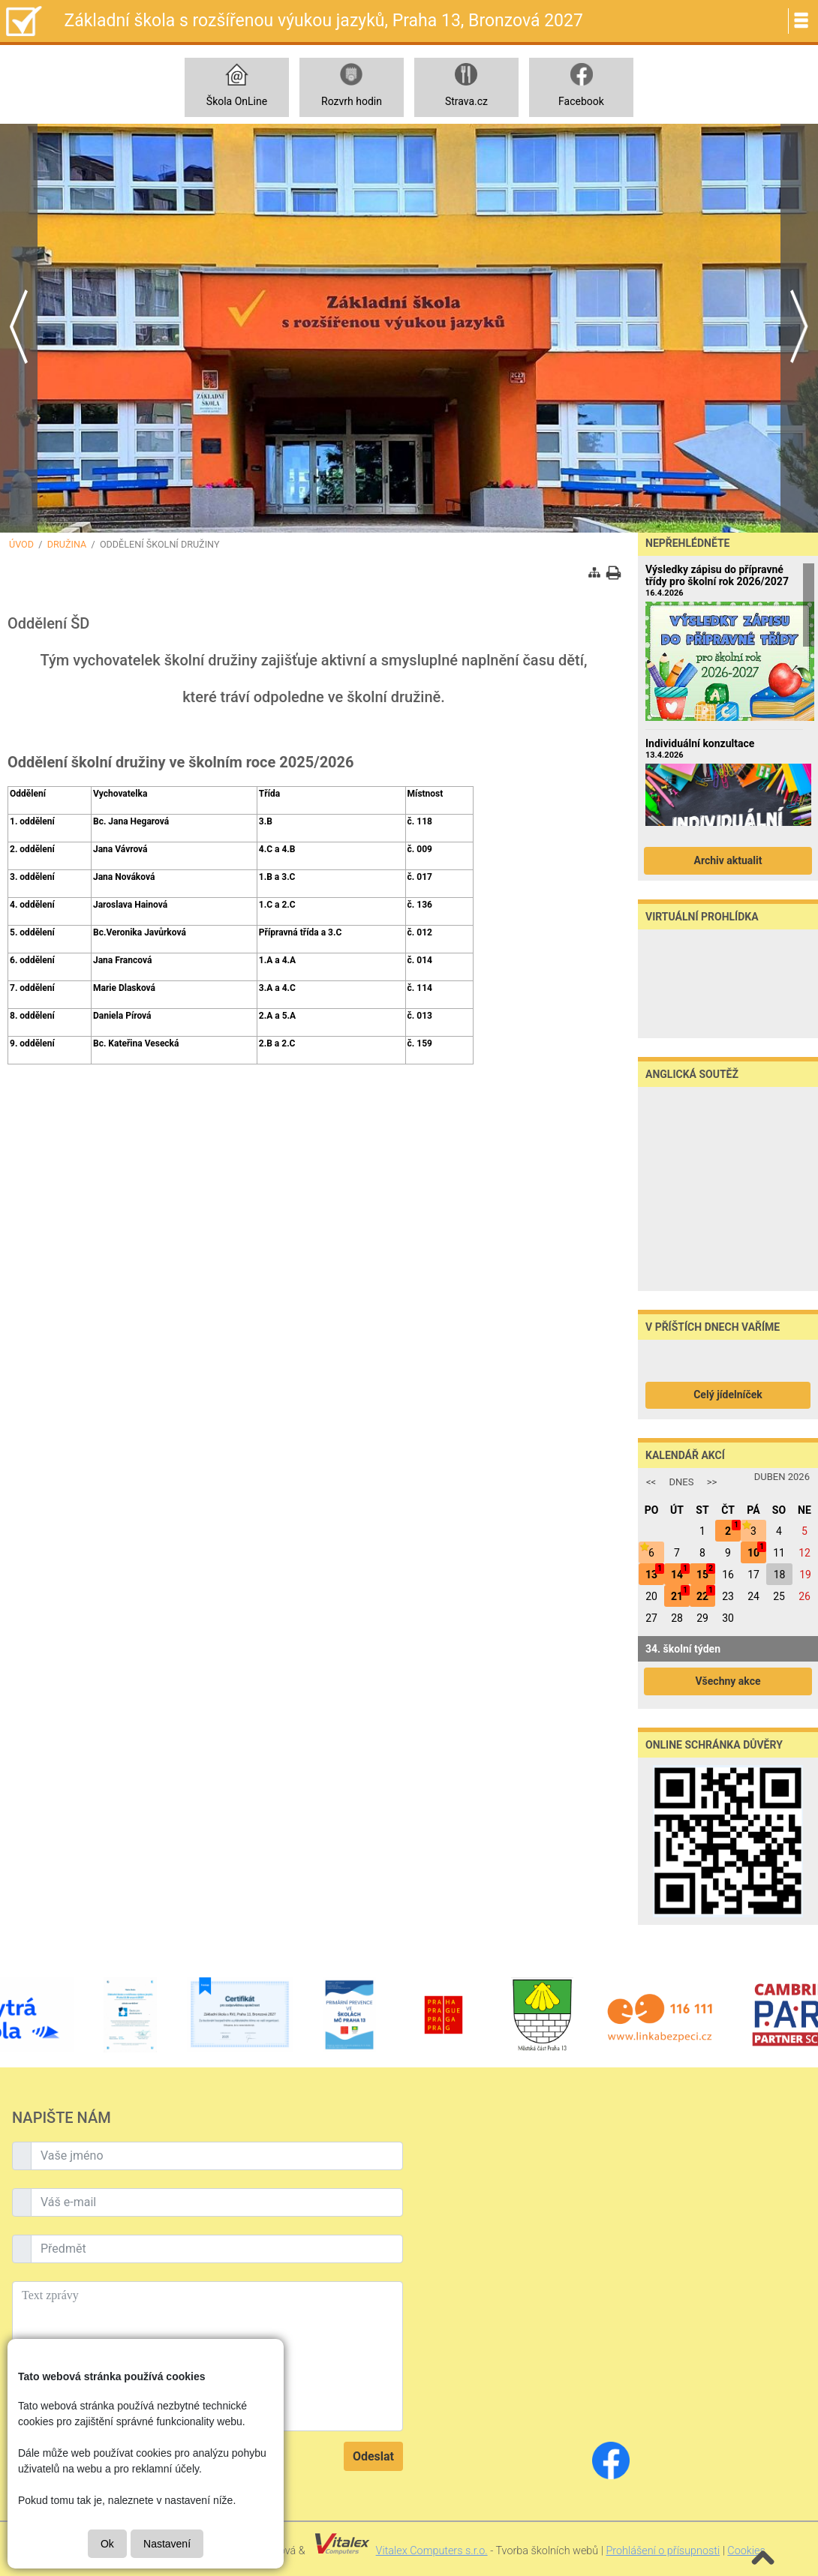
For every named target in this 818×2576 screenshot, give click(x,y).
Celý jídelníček (727, 1395)
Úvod (21, 544)
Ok (107, 2544)
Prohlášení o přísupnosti (663, 2550)
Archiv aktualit (728, 860)
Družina (66, 544)
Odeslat (373, 2456)
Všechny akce (727, 1681)
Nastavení (167, 2544)
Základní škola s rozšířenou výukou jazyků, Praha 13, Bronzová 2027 (323, 21)
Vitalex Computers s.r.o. (432, 2550)
